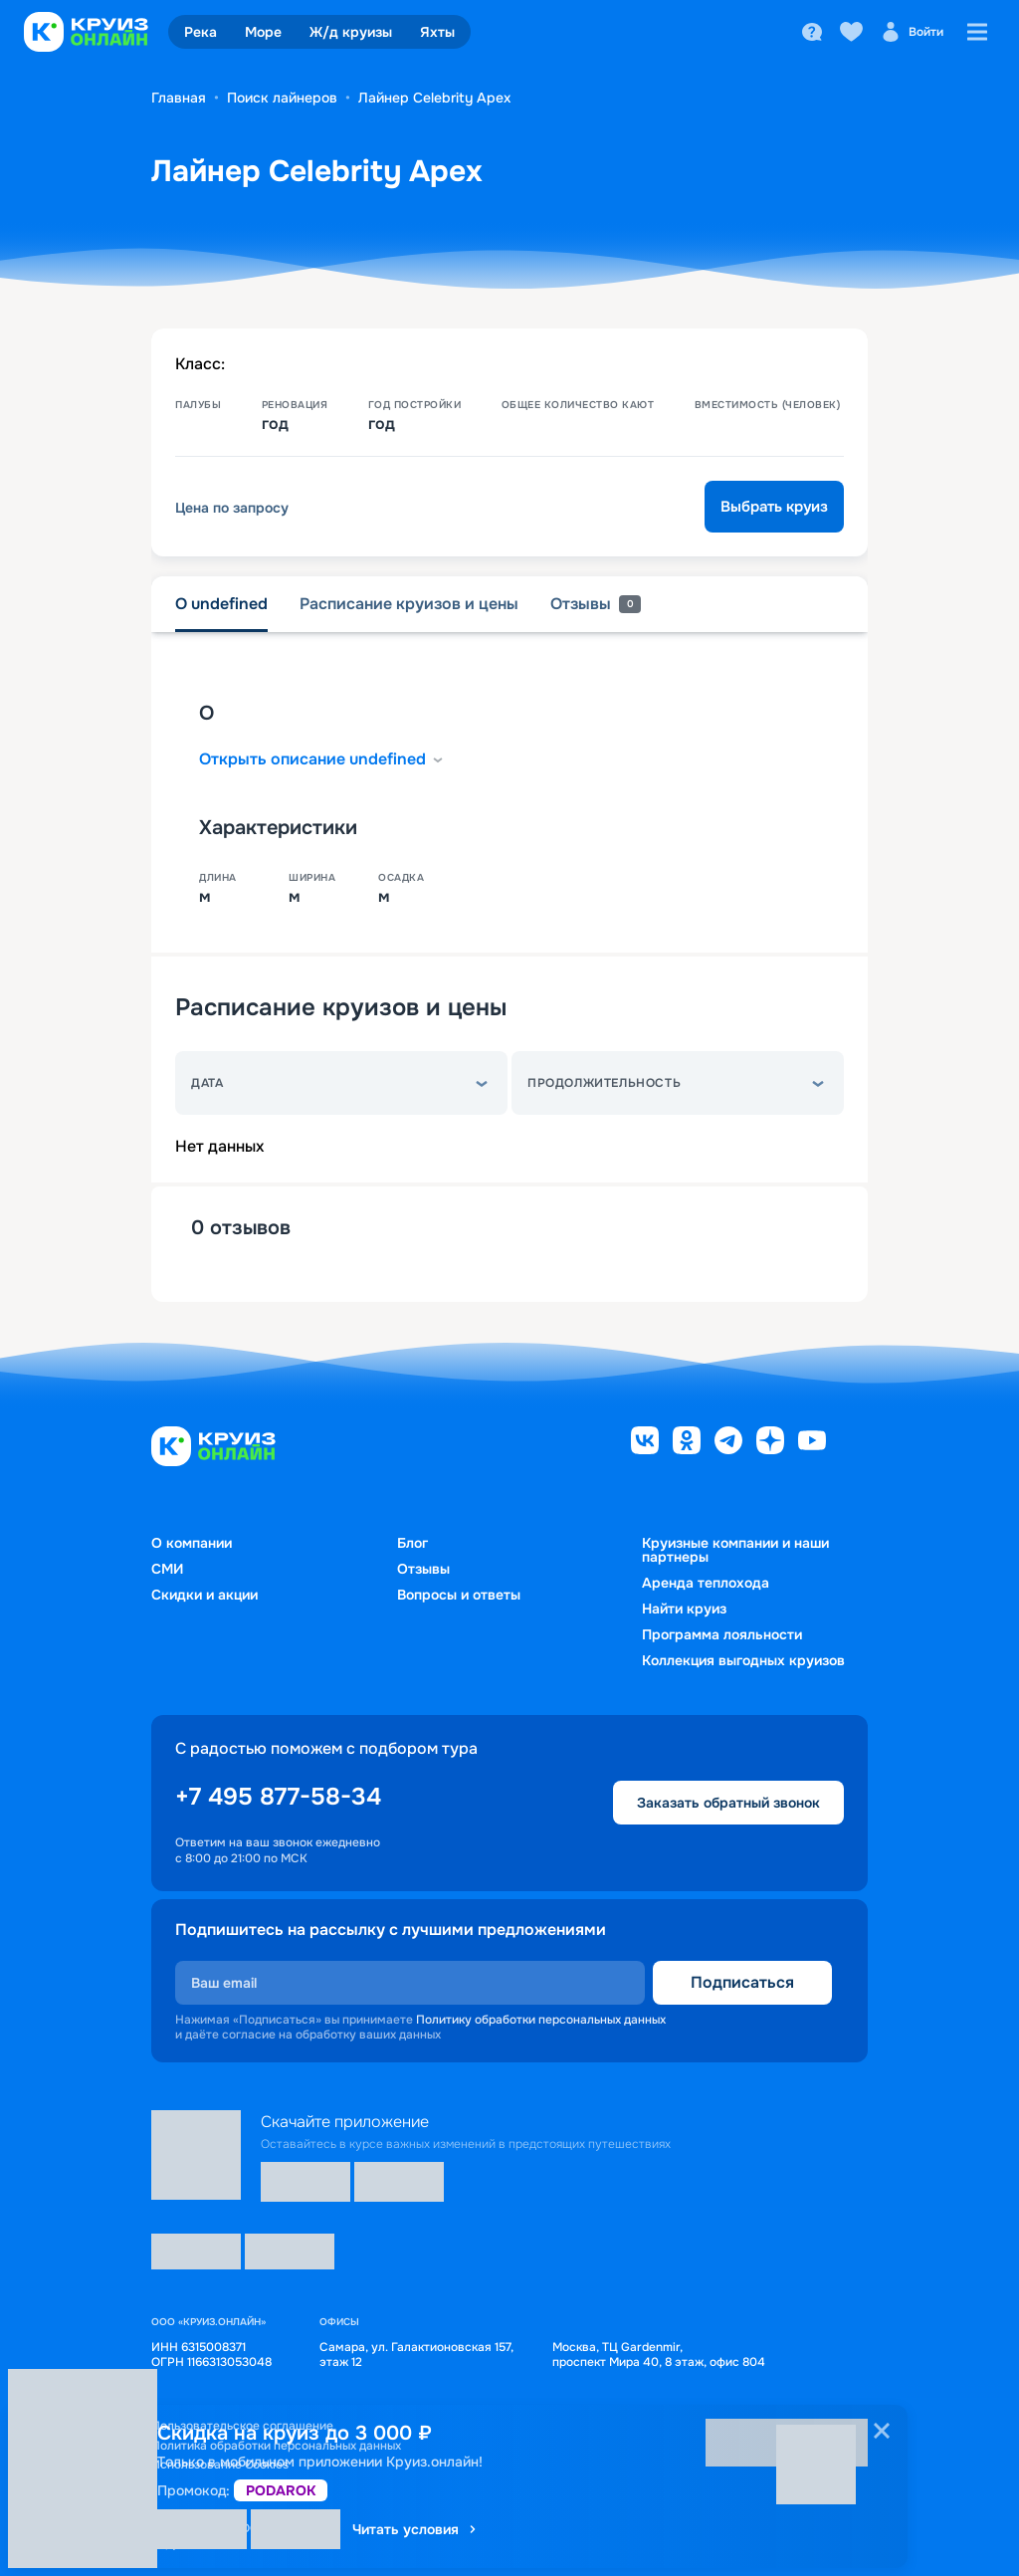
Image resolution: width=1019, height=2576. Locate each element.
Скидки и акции (204, 1595)
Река (200, 32)
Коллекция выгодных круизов (743, 1660)
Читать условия (415, 2529)
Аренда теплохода (705, 1583)
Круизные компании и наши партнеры (735, 1550)
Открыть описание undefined (322, 759)
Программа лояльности (722, 1634)
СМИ (167, 1569)
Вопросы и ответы (458, 1595)
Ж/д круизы (350, 32)
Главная (178, 98)
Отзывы (423, 1569)
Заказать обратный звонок (728, 1803)
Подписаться (742, 1982)
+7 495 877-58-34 (278, 1797)
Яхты (437, 32)
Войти (912, 32)
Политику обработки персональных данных (541, 2020)
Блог (412, 1543)
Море (263, 32)
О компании (191, 1543)
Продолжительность (604, 1083)
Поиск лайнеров (282, 98)
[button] (341, 1083)
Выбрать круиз (774, 507)
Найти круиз (684, 1608)
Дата (207, 1083)
